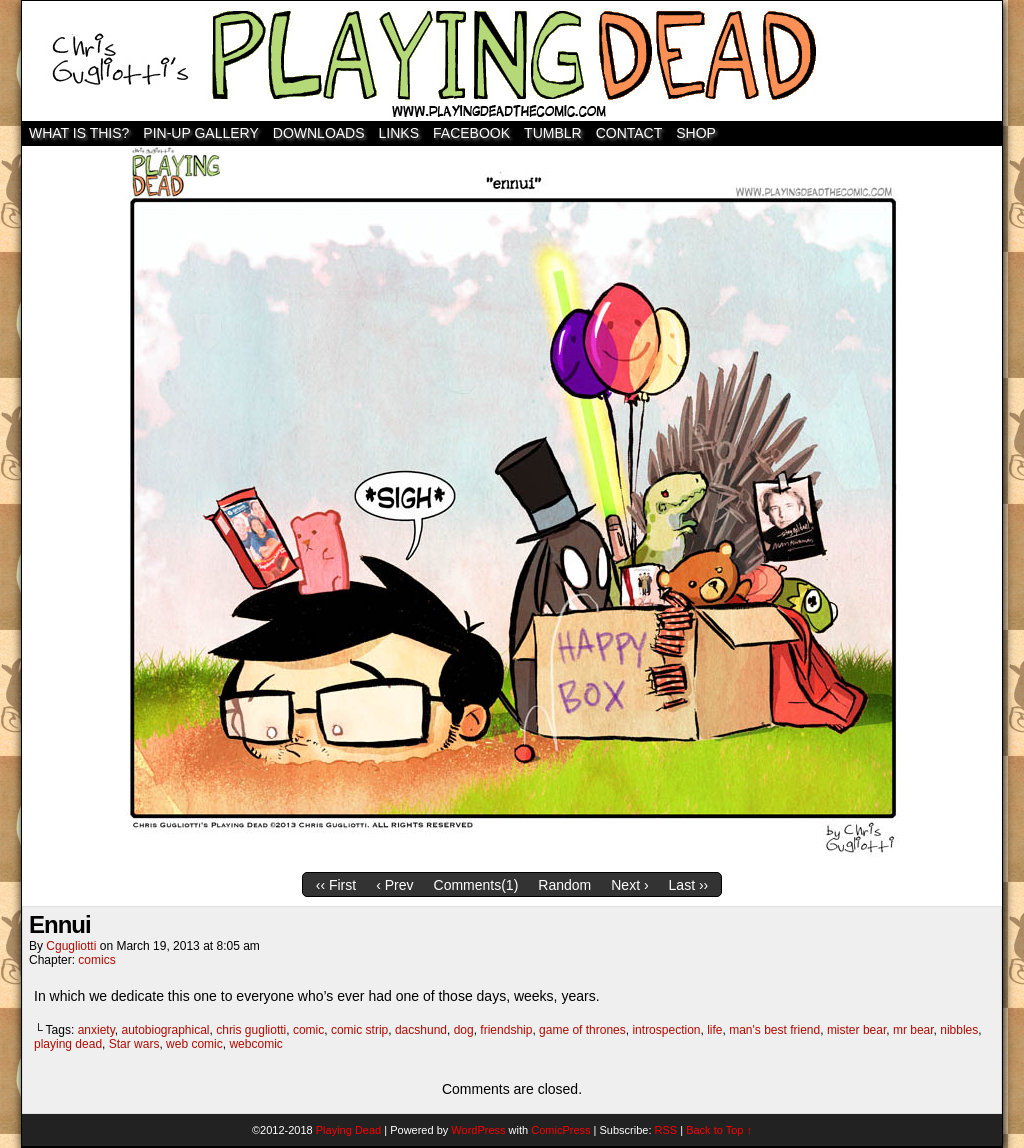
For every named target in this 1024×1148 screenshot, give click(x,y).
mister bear (856, 1030)
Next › (629, 885)
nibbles (959, 1030)
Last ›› (689, 885)
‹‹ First (336, 885)
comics (96, 960)
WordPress (478, 1130)
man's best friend (774, 1030)
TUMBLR (553, 133)
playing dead (68, 1044)
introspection (666, 1030)
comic (308, 1030)
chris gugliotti (251, 1030)
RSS (666, 1130)
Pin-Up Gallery (200, 133)
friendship (506, 1030)
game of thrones (582, 1030)
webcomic (255, 1044)
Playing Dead (512, 61)
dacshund (421, 1030)
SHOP (696, 133)
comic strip (359, 1030)
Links (399, 133)
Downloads (319, 133)
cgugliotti (71, 946)
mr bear (913, 1030)
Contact (629, 133)
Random (564, 885)
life (714, 1030)
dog (464, 1030)
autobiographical (165, 1030)
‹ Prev (394, 885)
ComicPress (560, 1130)
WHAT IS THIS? (79, 133)
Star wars (134, 1044)
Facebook (471, 133)
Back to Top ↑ (719, 1130)
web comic (194, 1044)
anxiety (96, 1030)
